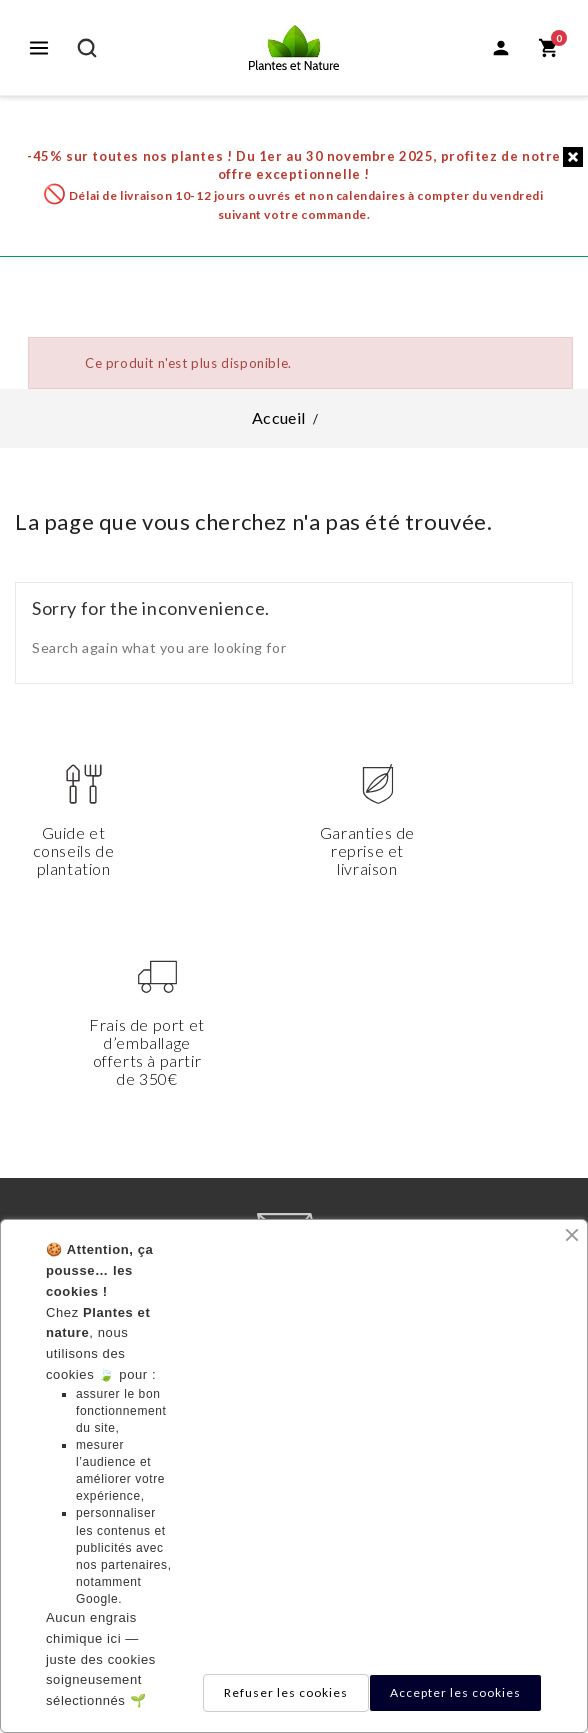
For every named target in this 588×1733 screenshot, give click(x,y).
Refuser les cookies (286, 1692)
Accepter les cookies (455, 1692)
